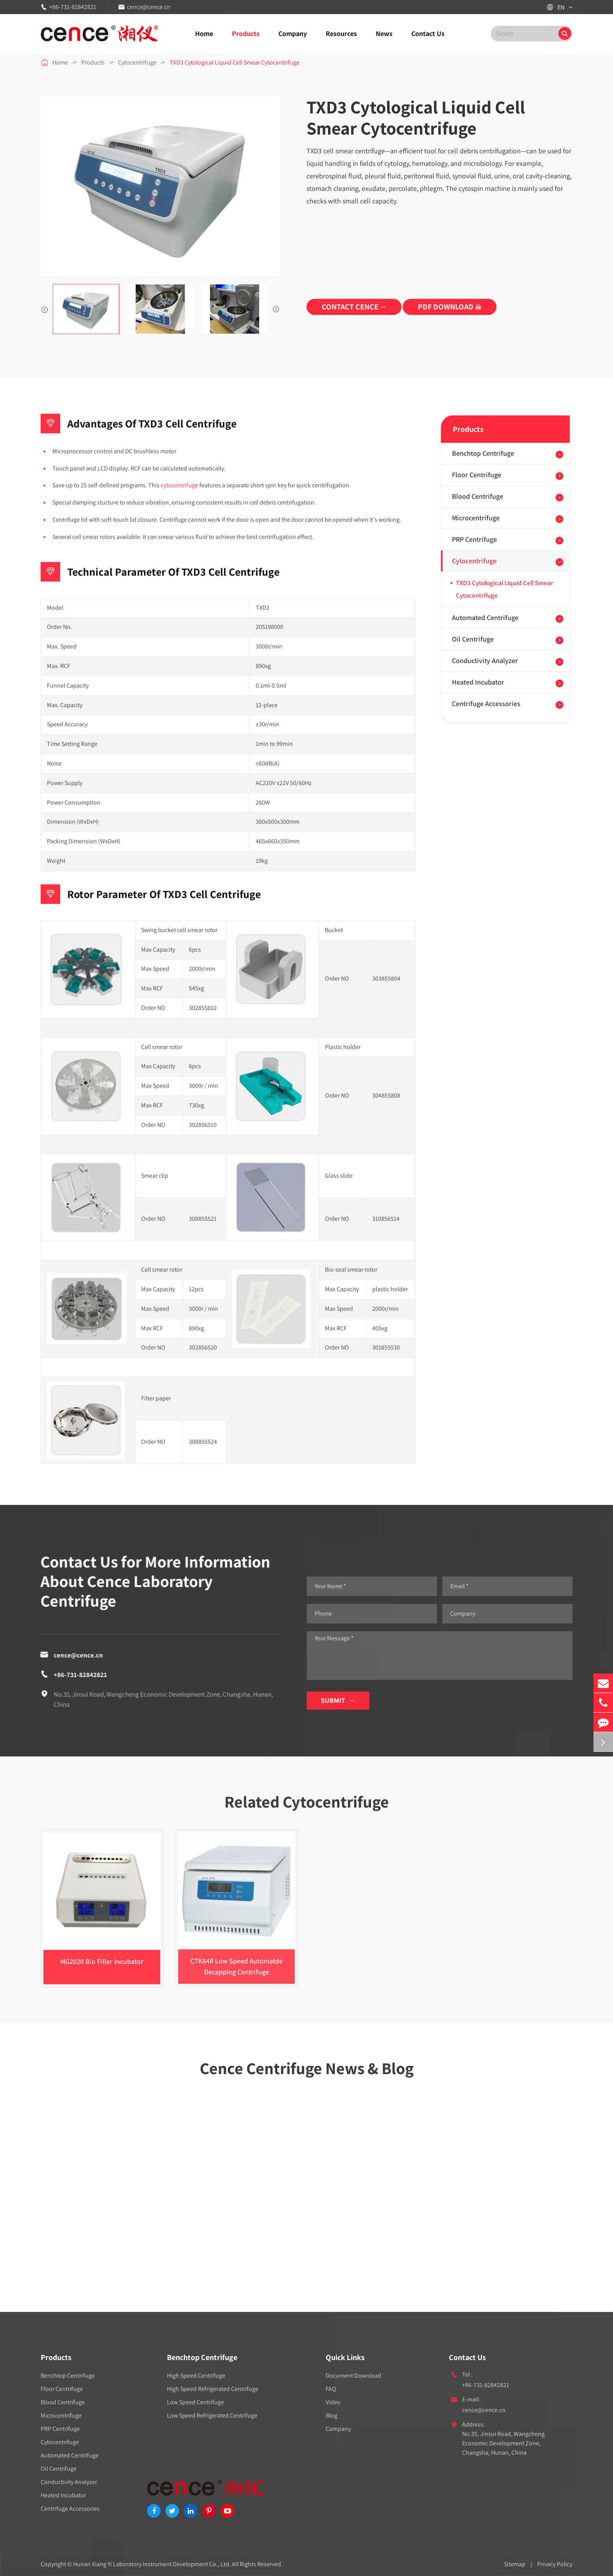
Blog (331, 2415)
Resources (341, 33)
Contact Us (428, 33)
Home (204, 33)
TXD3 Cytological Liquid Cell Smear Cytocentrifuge (234, 62)
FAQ (331, 2389)
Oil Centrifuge (473, 639)
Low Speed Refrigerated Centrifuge (212, 2415)
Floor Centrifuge (476, 474)
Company (292, 33)
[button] (44, 309)
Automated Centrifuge (485, 617)
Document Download (353, 2375)
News (384, 33)
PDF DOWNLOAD (449, 307)
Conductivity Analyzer (485, 660)
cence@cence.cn (148, 7)
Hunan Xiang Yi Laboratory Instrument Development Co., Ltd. (152, 2564)
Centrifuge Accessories (486, 703)
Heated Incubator (478, 682)
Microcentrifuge (476, 517)
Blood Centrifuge (477, 496)
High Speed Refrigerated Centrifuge (212, 2389)
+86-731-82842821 (72, 7)
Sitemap (514, 2564)
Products (246, 33)
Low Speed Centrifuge (195, 2402)
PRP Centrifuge (474, 539)
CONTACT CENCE (354, 307)
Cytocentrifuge (137, 62)
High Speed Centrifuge (196, 2375)
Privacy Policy (554, 2564)
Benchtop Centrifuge (483, 453)
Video (333, 2402)
